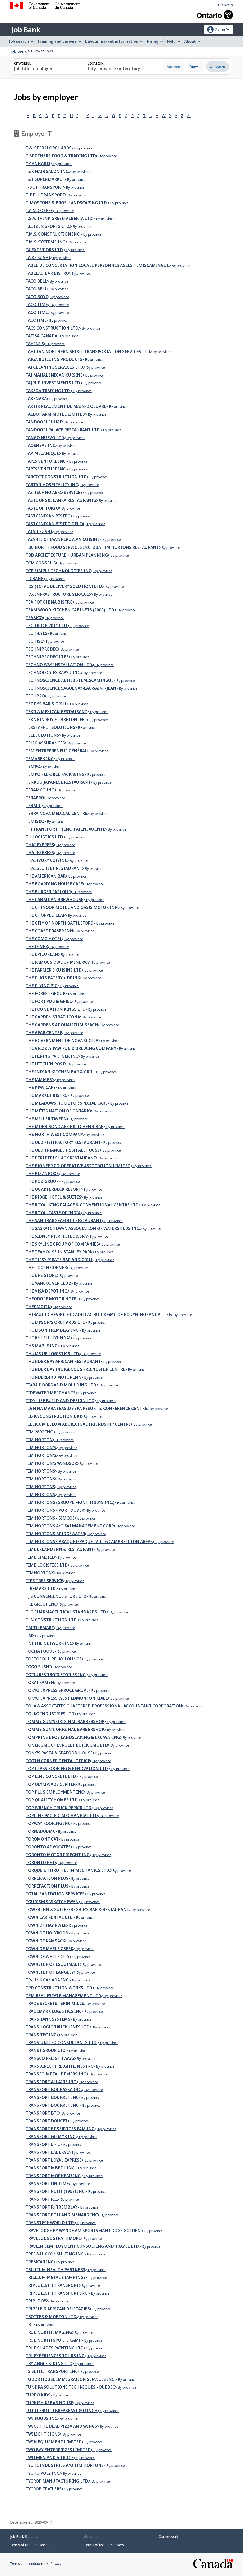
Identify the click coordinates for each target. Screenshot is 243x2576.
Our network (168, 2536)
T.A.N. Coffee (39, 210)
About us (91, 2536)
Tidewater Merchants (51, 1392)
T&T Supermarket (45, 179)
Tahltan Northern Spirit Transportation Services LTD (88, 351)
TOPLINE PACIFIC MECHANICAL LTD (62, 1815)
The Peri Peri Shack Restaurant (61, 1158)
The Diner (37, 946)
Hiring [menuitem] (155, 41)
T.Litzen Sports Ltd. (48, 226)
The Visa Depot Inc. (47, 1291)
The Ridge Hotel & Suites (53, 1197)
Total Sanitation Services (55, 1894)
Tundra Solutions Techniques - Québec (70, 2387)
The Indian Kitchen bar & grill (61, 1071)
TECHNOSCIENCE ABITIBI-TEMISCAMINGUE (70, 680)
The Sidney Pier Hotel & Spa (56, 1236)
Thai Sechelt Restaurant (54, 868)
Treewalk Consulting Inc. (55, 2254)
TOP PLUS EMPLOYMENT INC (55, 1792)
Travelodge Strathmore (53, 2238)
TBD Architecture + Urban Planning (67, 555)
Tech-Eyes (36, 633)
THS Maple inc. (42, 1345)
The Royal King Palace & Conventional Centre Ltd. (82, 1205)
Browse (195, 67)
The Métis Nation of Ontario (58, 1111)
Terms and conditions (27, 2563)
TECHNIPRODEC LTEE (47, 657)
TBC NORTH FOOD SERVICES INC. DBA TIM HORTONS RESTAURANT (92, 547)
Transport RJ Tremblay (51, 2207)
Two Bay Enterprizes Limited (58, 2449)
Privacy (55, 2563)
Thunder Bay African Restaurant (63, 1361)
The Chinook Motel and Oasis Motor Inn (72, 907)
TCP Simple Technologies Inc (58, 570)
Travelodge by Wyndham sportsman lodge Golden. (84, 2230)
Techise (34, 641)
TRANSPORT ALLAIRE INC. (51, 2081)
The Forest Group (45, 993)
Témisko (35, 821)
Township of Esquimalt (53, 1964)
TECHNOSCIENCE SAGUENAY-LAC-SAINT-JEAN (71, 688)
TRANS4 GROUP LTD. (46, 2050)
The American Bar (46, 876)
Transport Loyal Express (54, 2160)
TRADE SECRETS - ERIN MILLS (55, 2003)
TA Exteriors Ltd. (44, 249)
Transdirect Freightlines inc (59, 2066)
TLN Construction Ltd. (51, 1620)
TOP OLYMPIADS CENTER (51, 1784)
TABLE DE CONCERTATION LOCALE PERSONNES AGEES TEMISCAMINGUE (97, 265)
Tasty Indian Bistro (48, 516)
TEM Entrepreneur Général (56, 750)
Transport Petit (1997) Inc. (56, 2191)
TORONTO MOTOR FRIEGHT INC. (58, 1854)
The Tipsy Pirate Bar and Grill (59, 1259)
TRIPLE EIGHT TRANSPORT (52, 2285)
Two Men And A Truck (50, 2457)
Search (217, 67)
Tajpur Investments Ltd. (53, 383)
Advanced (174, 67)
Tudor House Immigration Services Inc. (70, 2379)
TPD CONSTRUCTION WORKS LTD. (59, 1987)
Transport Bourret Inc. (53, 2105)
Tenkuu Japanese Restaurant (58, 782)
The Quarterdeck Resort (53, 1189)
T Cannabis (38, 163)
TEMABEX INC (40, 758)
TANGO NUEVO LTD (45, 437)
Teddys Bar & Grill (46, 704)
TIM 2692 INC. (40, 1432)
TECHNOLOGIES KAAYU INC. (53, 672)
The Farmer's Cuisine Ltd (54, 970)
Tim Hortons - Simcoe (50, 1518)
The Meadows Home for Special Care (67, 1103)
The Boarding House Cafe (54, 884)
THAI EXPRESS (40, 852)
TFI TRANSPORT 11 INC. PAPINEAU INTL (65, 829)
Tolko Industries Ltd (50, 1713)
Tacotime (36, 320)
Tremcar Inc (40, 2261)
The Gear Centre (44, 1032)
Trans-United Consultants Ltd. (61, 2042)
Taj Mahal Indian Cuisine (54, 375)
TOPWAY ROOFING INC (48, 1823)
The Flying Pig (42, 985)
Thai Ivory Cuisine (46, 860)
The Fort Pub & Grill (49, 1001)
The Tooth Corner (46, 1267)
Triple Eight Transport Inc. (57, 2293)
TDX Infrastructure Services (58, 594)
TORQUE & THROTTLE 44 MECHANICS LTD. (68, 1870)
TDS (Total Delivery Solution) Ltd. (64, 586)
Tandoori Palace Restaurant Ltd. (63, 429)
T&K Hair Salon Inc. (47, 171)
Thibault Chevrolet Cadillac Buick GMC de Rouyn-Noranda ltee (98, 1314)
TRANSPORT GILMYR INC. (51, 2136)
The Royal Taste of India (53, 1212)
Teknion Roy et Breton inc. (56, 719)
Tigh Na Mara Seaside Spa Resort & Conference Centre (86, 1408)
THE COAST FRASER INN (49, 931)
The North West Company (54, 1134)
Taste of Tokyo (42, 508)
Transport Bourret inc (52, 2097)
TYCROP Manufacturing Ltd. (57, 2481)
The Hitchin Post (45, 1064)
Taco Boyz (37, 296)
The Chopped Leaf (45, 915)
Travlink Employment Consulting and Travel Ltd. (83, 2246)
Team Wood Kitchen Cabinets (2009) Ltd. (70, 610)
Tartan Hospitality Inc (52, 484)
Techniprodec (42, 649)
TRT (29, 2324)
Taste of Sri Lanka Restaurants (61, 500)
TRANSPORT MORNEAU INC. (53, 2175)
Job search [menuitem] (21, 41)
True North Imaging (49, 2332)
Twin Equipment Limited (54, 2442)
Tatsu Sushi (39, 531)
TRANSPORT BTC (42, 2113)
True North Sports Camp (53, 2340)
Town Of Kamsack (45, 1941)
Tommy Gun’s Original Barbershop (65, 1729)
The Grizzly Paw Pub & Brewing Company (71, 1048)
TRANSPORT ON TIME (47, 2183)
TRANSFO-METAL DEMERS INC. (56, 2074)
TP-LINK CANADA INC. (47, 1980)
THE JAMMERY (40, 1079)
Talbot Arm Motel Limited (55, 414)
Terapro (35, 797)
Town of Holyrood (47, 1933)
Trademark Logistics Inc (54, 2011)
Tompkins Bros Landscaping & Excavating (73, 1737)
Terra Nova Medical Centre (56, 813)
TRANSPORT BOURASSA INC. (54, 2089)
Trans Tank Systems (48, 2019)
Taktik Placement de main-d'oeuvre (66, 406)
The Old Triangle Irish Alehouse (63, 1150)
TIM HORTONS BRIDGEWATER (55, 1533)
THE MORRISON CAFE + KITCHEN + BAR (65, 1126)
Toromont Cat (42, 1839)
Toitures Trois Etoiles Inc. (56, 1674)
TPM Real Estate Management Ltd (63, 1995)
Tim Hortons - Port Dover (55, 1510)
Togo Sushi (38, 1666)
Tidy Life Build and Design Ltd (60, 1400)
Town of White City (48, 1956)
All (189, 115)
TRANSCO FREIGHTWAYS (50, 2058)
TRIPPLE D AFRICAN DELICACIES (58, 2308)
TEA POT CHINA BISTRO (49, 602)
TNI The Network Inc (49, 1643)
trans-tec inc (41, 2034)
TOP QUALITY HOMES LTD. (52, 1800)
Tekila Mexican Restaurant (56, 711)
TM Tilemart (40, 1627)
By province (82, 148)
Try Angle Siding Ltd (49, 2363)
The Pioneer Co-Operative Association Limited (78, 1165)
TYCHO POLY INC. (43, 2473)
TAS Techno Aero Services (54, 492)
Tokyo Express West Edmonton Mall (67, 1698)
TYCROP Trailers (44, 2489)
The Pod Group (42, 1181)
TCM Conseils (41, 563)
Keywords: (22, 63)
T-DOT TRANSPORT (44, 187)
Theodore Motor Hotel (52, 1299)
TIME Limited (40, 1557)
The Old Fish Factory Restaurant (63, 1142)
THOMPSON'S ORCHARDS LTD (56, 1322)
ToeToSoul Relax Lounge (54, 1659)
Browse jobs (42, 51)
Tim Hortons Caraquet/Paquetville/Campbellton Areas (89, 1541)
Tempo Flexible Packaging (55, 774)
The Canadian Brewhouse (54, 899)
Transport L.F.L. (43, 2144)
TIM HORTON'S (41, 1455)
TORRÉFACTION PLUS (47, 1878)
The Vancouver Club (48, 1283)
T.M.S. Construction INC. (53, 234)
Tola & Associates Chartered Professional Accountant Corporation (104, 1706)
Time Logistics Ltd (47, 1565)
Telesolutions (42, 735)
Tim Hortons (40, 1471)
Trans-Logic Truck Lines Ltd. (58, 2027)
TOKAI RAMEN (40, 1682)
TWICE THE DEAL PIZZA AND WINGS (61, 2426)
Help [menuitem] (173, 41)
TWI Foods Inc (41, 2418)
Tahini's (35, 343)
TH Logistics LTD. (45, 837)
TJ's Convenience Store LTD (56, 1596)
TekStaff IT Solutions (50, 727)
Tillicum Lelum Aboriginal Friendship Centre (78, 1424)
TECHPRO (35, 696)
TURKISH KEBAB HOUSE (49, 2402)
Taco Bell (36, 281)
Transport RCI (42, 2199)
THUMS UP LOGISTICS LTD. (53, 1353)
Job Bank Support (23, 2536)
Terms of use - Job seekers (30, 2545)
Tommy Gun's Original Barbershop (65, 1721)
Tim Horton (39, 1439)
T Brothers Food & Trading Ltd (61, 155)
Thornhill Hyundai (48, 1338)
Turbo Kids (38, 2395)
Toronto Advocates (48, 1847)
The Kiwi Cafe (40, 1087)
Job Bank (25, 29)
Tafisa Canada (41, 336)
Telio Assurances (45, 743)
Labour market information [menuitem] (114, 41)
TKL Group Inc (41, 1604)
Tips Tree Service (44, 1580)
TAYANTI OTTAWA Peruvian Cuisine (63, 539)
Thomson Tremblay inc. (52, 1330)
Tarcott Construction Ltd (56, 476)
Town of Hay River (46, 1925)
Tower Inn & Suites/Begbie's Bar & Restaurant (77, 1909)
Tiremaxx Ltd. (41, 1588)
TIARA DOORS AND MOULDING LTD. (61, 1385)
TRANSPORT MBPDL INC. (50, 2168)
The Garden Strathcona (53, 1017)
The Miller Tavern (46, 1118)
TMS (30, 1635)
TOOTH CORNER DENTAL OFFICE (58, 1760)
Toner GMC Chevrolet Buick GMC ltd (67, 1745)
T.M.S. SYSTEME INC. (46, 242)
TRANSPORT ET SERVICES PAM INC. (60, 2128)
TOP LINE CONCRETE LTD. (51, 1776)
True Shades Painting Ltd (55, 2348)
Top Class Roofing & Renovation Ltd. (67, 1768)
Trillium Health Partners (55, 2269)
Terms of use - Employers (104, 2545)
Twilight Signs (43, 2434)
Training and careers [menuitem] (59, 41)
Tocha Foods (40, 1651)
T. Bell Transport (45, 195)
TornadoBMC (40, 1831)
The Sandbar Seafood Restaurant (64, 1220)
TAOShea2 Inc (40, 445)
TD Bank (35, 578)
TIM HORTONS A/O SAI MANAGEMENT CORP (70, 1526)
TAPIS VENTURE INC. (46, 461)
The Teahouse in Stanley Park (59, 1252)
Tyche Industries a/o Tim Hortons (65, 2465)
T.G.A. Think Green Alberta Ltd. (59, 218)
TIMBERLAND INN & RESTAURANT (60, 1549)
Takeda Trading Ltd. (48, 390)
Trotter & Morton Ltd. (51, 2316)
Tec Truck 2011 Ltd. (47, 625)
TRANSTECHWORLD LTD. (50, 2222)
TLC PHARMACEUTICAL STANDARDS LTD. (66, 1612)
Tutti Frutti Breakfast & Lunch (62, 2410)
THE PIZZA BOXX (42, 1173)
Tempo (33, 766)
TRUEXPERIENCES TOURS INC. (55, 2355)
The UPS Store (41, 1275)
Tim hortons (40, 1486)
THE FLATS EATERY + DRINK (53, 978)
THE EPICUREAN (42, 954)
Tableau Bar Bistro (47, 273)
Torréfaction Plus (47, 1886)
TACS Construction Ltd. (52, 328)
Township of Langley (50, 1972)
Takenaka (36, 398)
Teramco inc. (40, 790)
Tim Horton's (41, 1447)
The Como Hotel (44, 938)
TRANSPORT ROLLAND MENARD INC (62, 2215)
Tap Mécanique (42, 453)
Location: (96, 63)
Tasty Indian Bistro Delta (55, 523)
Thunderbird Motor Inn (53, 1377)
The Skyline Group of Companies (62, 1244)
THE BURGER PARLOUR (48, 891)
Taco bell (36, 289)
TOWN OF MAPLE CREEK (49, 1948)
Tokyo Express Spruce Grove (57, 1690)
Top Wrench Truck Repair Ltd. (59, 1807)
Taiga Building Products (54, 359)
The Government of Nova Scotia (62, 1040)
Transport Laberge (47, 2152)
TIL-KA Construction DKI (53, 1416)
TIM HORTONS (40, 1479)
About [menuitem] (192, 41)
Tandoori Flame (44, 422)
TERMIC (33, 805)
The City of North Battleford (60, 923)
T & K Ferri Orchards (49, 148)
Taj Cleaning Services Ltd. (55, 367)
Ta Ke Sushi (38, 257)
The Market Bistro (47, 1095)
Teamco (34, 617)
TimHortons (40, 1573)
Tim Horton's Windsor (51, 1463)
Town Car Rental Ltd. (49, 1917)
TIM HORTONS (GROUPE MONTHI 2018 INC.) (70, 1502)
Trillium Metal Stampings (56, 2277)
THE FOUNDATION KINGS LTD (56, 1009)
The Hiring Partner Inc (52, 1056)
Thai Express (40, 844)
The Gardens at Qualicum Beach (62, 1025)
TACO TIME (37, 312)
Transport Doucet (47, 2121)
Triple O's (36, 2301)
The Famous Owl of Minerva (57, 962)
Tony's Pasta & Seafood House (59, 1753)
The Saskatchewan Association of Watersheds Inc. (83, 1228)
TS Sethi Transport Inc (52, 2371)
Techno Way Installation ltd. (59, 664)
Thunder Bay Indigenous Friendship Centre (75, 1369)
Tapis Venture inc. (46, 469)
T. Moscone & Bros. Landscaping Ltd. (67, 202)
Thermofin (38, 1306)
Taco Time (37, 304)
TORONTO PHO (41, 1862)
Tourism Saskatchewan (52, 1901)
